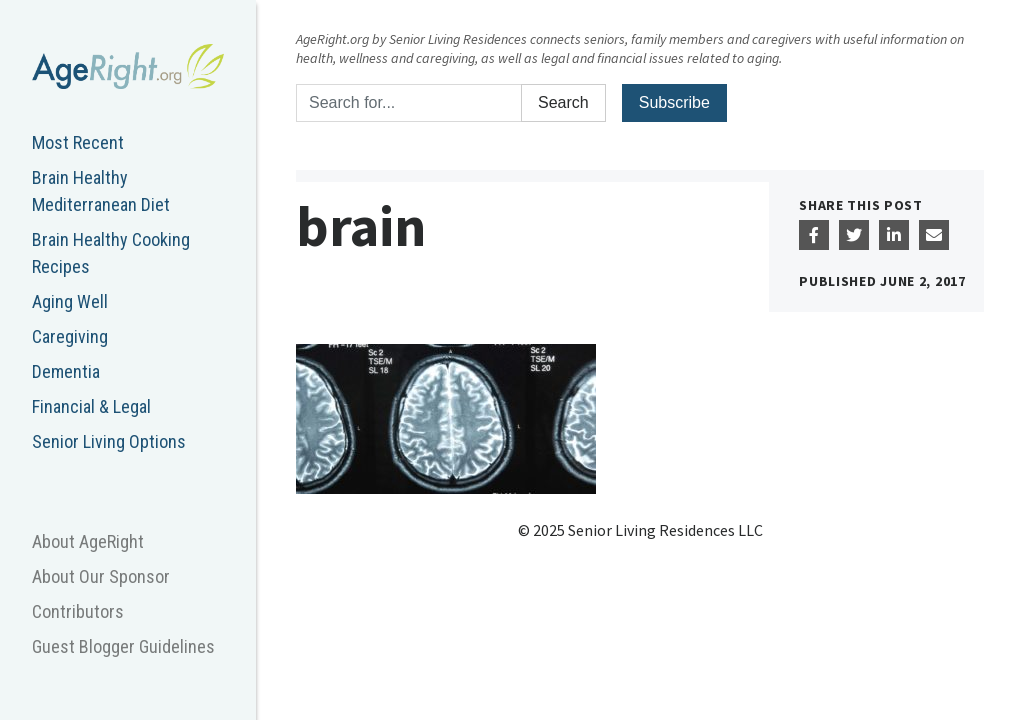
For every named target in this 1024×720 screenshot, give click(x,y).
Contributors (78, 611)
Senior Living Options (109, 441)
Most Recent (78, 142)
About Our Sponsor (101, 576)
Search (563, 102)
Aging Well (70, 301)
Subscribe (674, 102)
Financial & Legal (91, 406)
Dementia (66, 371)
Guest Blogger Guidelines (123, 646)
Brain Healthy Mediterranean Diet (101, 191)
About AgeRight (88, 541)
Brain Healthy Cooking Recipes (111, 253)
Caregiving (70, 336)
